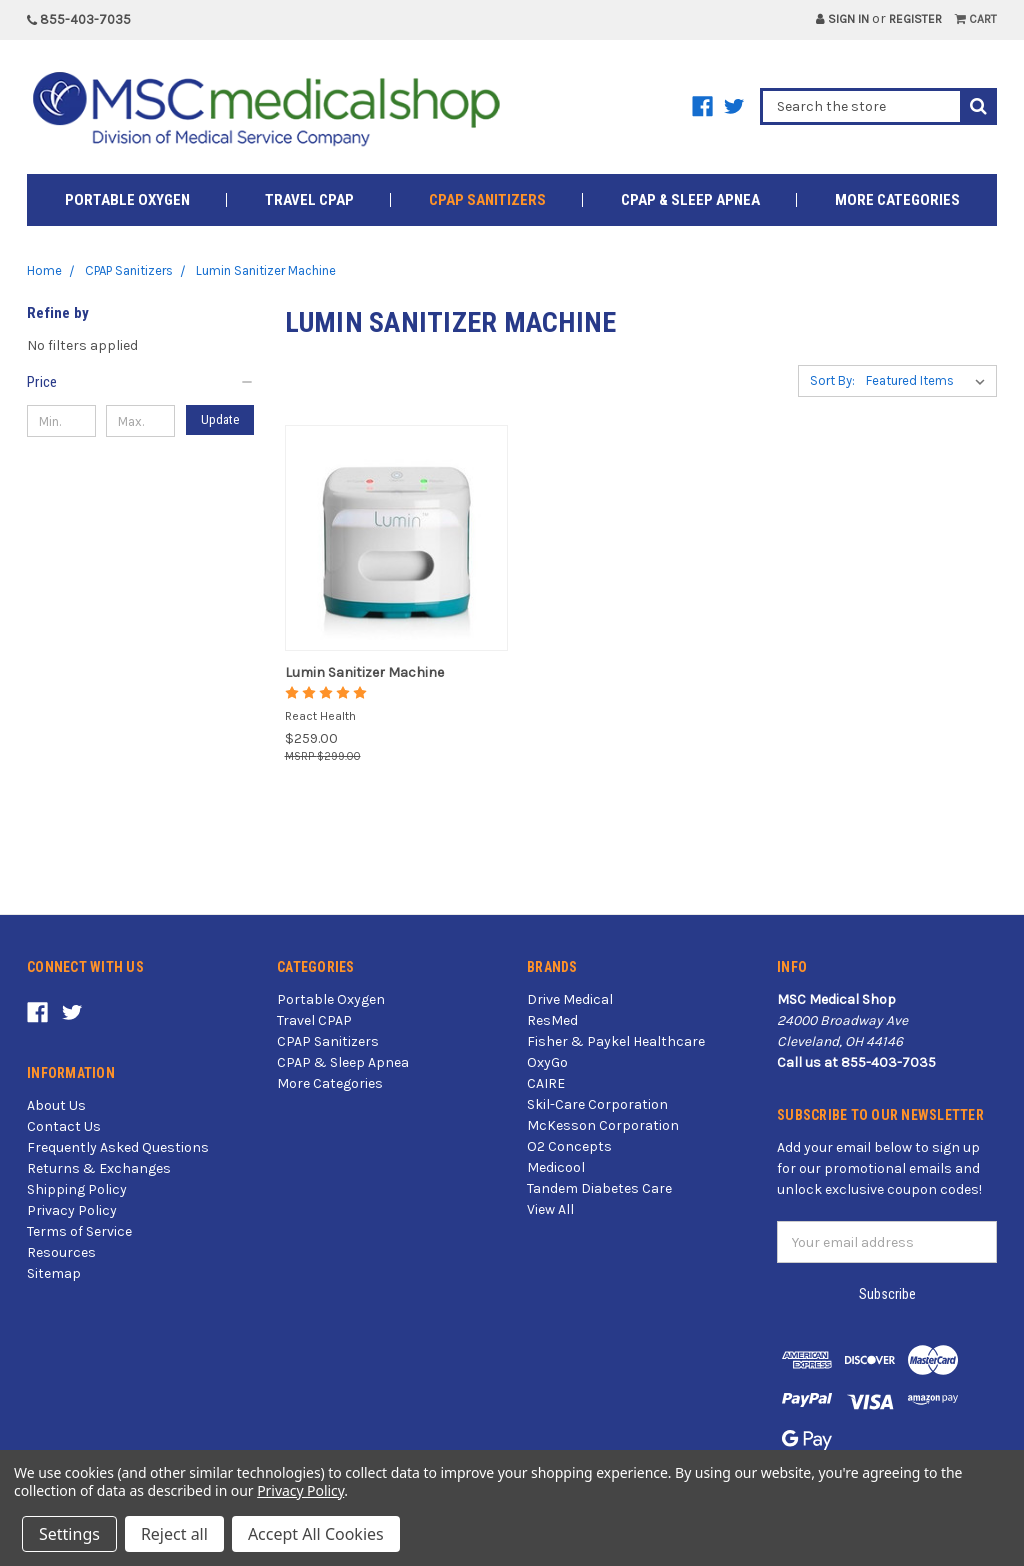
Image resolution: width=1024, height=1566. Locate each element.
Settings (69, 1534)
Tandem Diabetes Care (599, 1188)
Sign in (842, 19)
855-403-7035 (79, 19)
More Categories (897, 200)
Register (915, 19)
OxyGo (547, 1062)
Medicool (556, 1167)
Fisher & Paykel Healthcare (616, 1041)
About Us (56, 1105)
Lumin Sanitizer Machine (364, 672)
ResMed (552, 1020)
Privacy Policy (72, 1210)
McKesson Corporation (603, 1125)
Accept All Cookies (316, 1534)
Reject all (174, 1534)
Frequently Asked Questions (118, 1147)
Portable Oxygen (127, 200)
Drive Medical (570, 999)
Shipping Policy (77, 1189)
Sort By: (832, 380)
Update (220, 419)
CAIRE (546, 1083)
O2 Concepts (569, 1146)
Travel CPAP (309, 200)
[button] (141, 382)
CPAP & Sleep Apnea (690, 200)
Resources (61, 1252)
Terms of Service (79, 1231)
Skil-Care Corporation (597, 1104)
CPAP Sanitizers (487, 200)
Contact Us (64, 1126)
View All (550, 1209)
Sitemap (54, 1273)
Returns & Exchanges (99, 1168)
